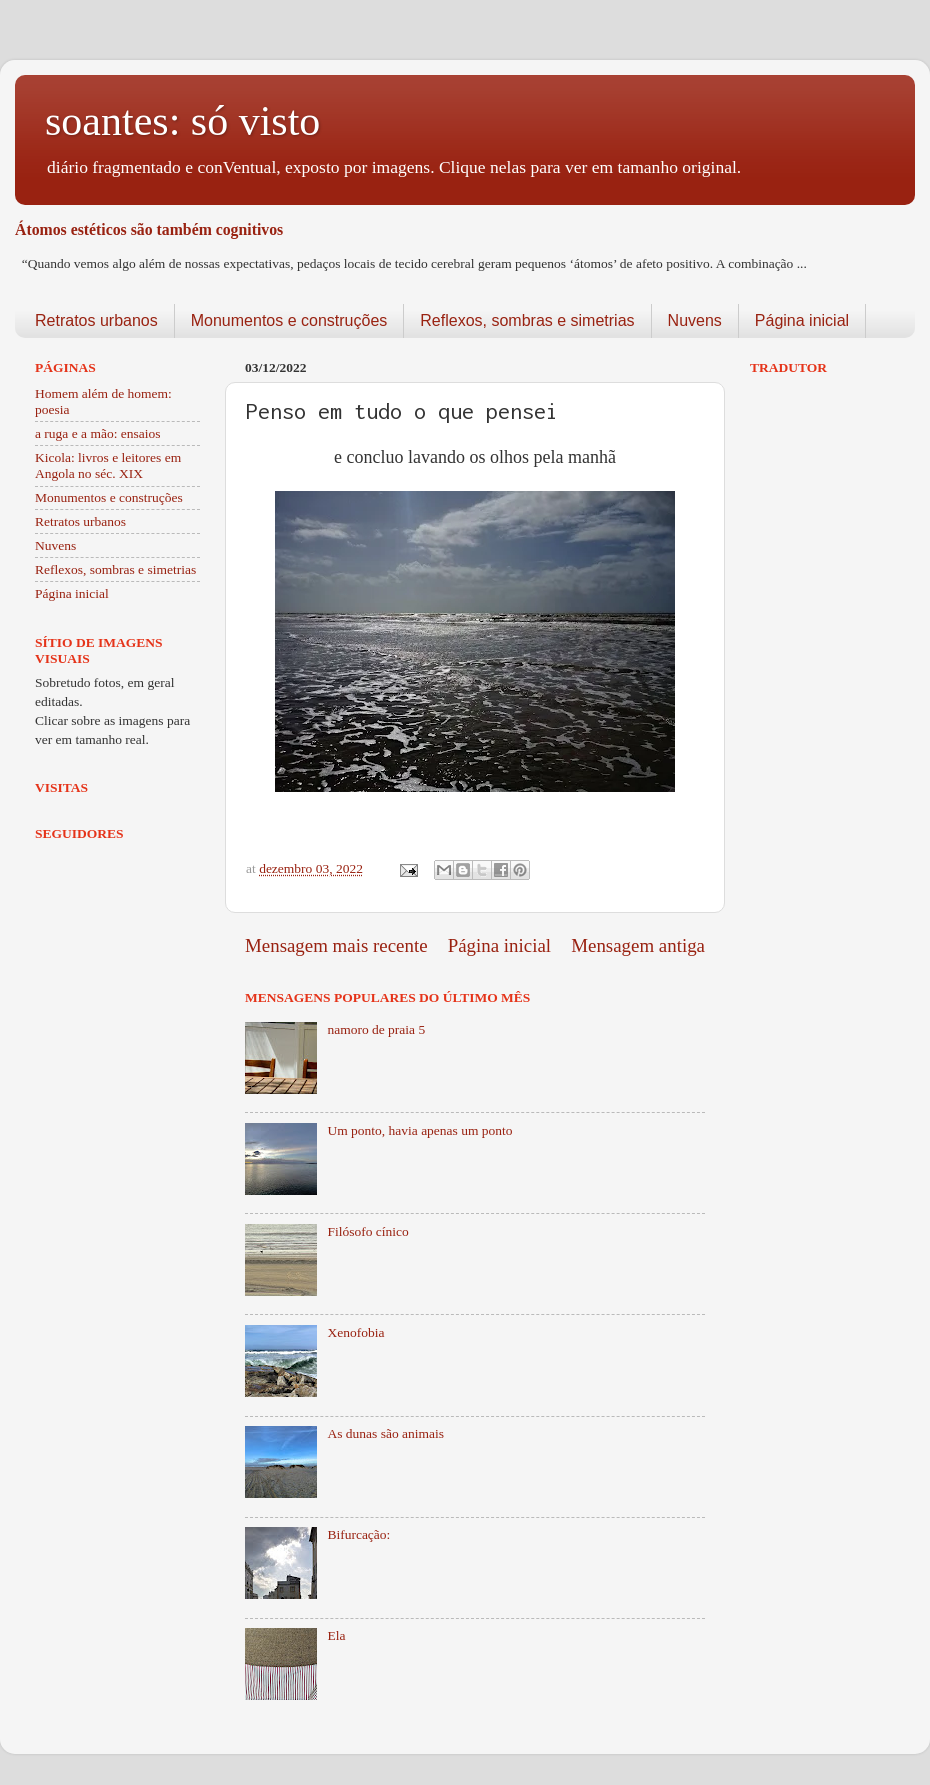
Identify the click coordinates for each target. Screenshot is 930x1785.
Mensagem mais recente (336, 945)
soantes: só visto (182, 121)
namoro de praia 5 (376, 1029)
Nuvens (695, 320)
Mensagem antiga (638, 945)
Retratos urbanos (96, 320)
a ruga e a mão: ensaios (98, 433)
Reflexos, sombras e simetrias (527, 320)
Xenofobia (355, 1332)
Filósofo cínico (367, 1231)
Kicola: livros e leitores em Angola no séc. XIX (108, 465)
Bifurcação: (358, 1534)
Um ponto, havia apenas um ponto (419, 1130)
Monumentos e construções (289, 320)
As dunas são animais (385, 1433)
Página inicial (802, 320)
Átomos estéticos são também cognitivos (149, 229)
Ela (336, 1635)
